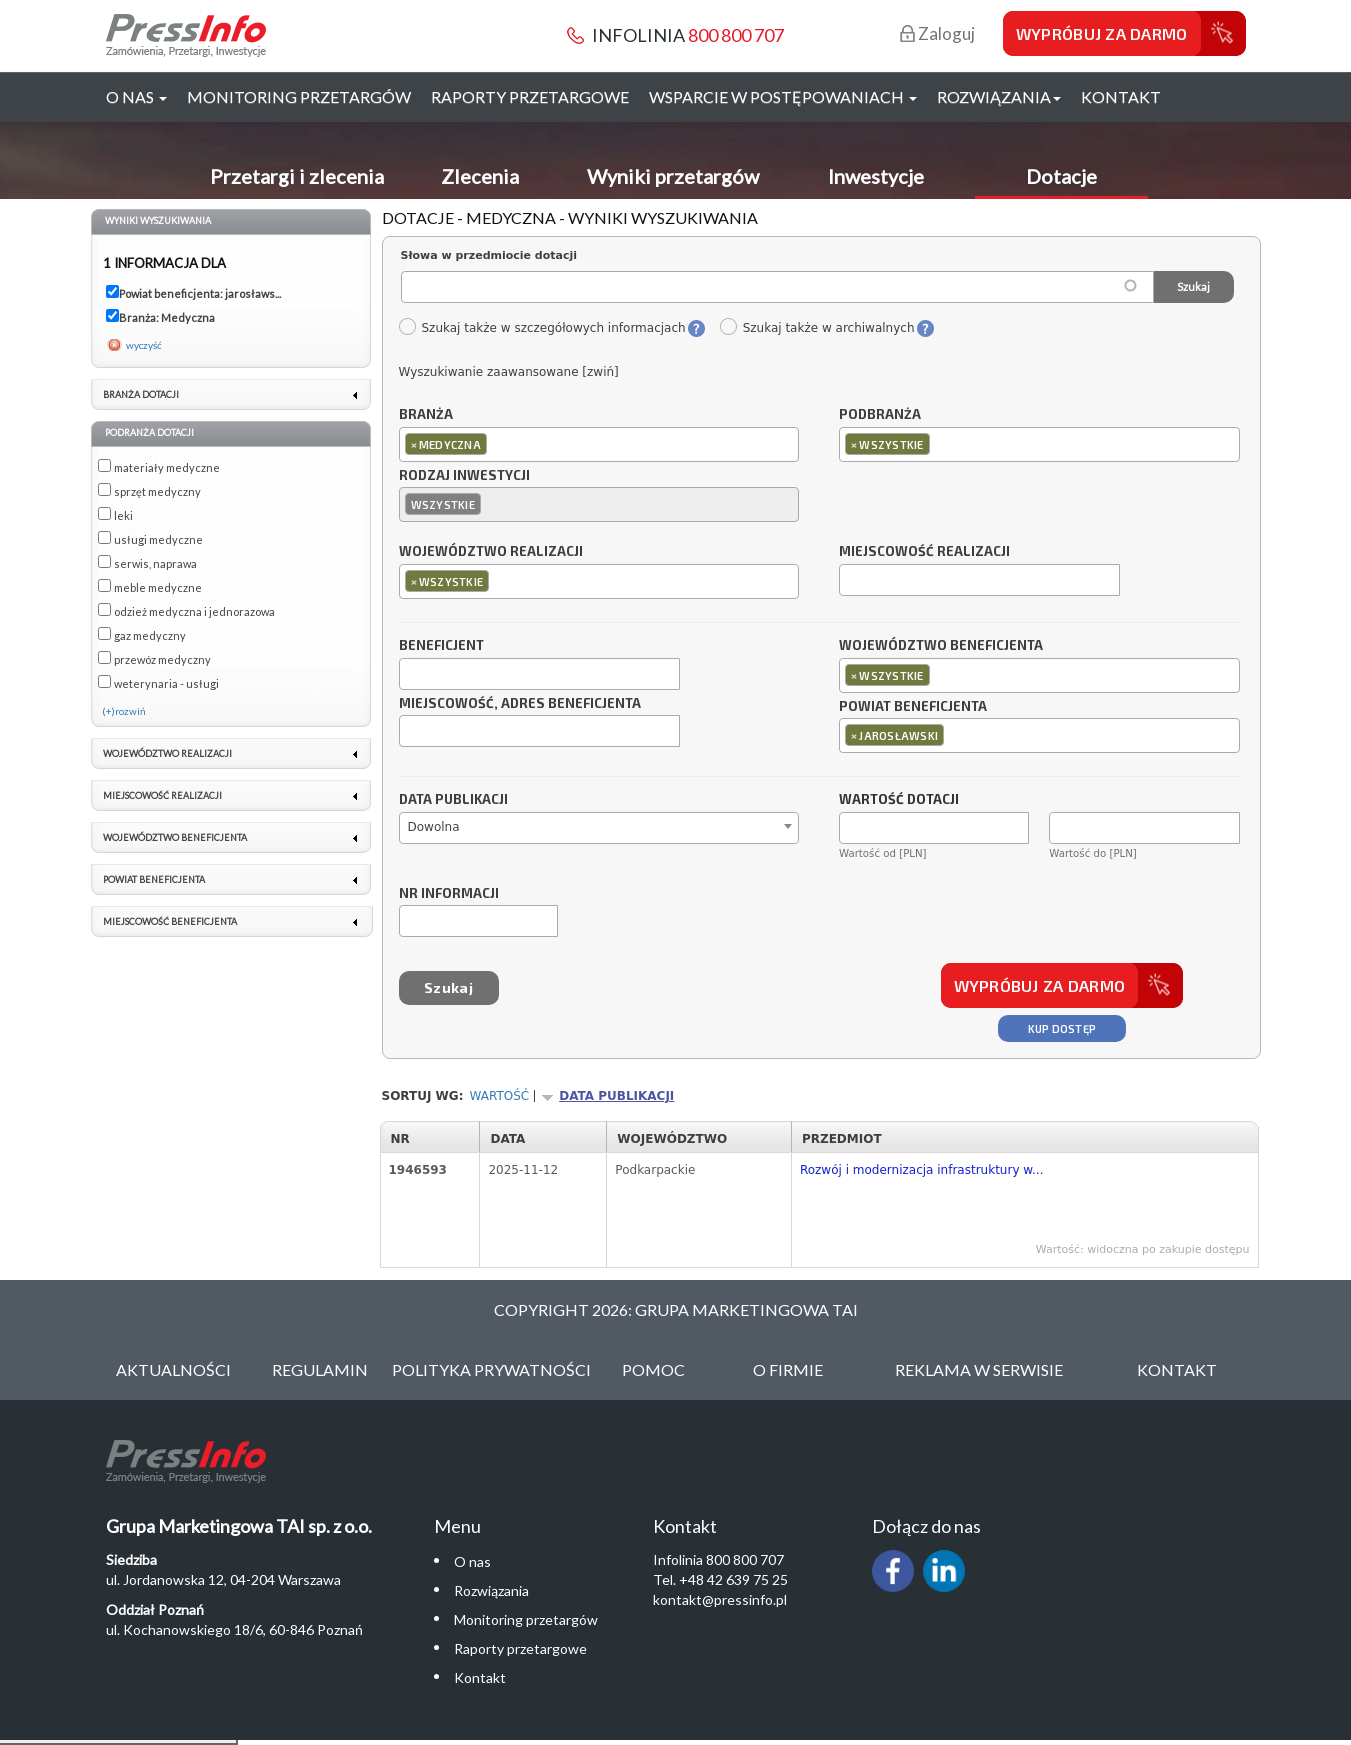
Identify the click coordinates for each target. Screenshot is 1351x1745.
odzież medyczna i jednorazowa (194, 611)
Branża (426, 415)
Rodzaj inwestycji (464, 476)
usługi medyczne (158, 539)
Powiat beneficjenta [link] (154, 879)
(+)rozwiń (124, 711)
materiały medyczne (167, 467)
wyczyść (144, 345)
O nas (472, 1561)
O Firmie (788, 1369)
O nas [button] (136, 96)
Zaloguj (937, 33)
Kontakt (1121, 96)
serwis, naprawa (155, 563)
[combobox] (599, 444)
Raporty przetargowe (530, 96)
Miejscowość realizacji (924, 552)
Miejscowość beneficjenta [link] (170, 921)
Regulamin (320, 1369)
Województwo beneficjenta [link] (175, 837)
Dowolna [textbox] (434, 827)
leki (123, 515)
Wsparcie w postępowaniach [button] (783, 96)
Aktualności (173, 1369)
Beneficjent (441, 646)
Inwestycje (876, 176)
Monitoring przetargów (299, 96)
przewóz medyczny (162, 659)
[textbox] (496, 443)
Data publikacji (453, 800)
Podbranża (880, 415)
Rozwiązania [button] (999, 96)
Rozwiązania (491, 1590)
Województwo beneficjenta (941, 646)
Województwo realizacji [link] (167, 753)
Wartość (500, 1096)
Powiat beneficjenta (913, 707)
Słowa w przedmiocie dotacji (489, 255)
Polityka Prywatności (491, 1369)
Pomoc (653, 1369)
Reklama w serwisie (979, 1369)
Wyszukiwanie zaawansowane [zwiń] (509, 372)
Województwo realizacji (491, 552)
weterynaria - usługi (166, 683)
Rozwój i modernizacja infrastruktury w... (922, 1170)
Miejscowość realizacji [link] (162, 795)
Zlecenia (480, 176)
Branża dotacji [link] (141, 394)
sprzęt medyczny (157, 491)
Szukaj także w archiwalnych (817, 328)
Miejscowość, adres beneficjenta (520, 704)
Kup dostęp (1062, 1028)
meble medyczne (158, 587)
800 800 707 (736, 35)
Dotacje (1061, 176)
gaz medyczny (150, 635)
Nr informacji (449, 894)
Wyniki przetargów (673, 176)
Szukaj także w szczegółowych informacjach (542, 328)
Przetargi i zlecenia (297, 176)
